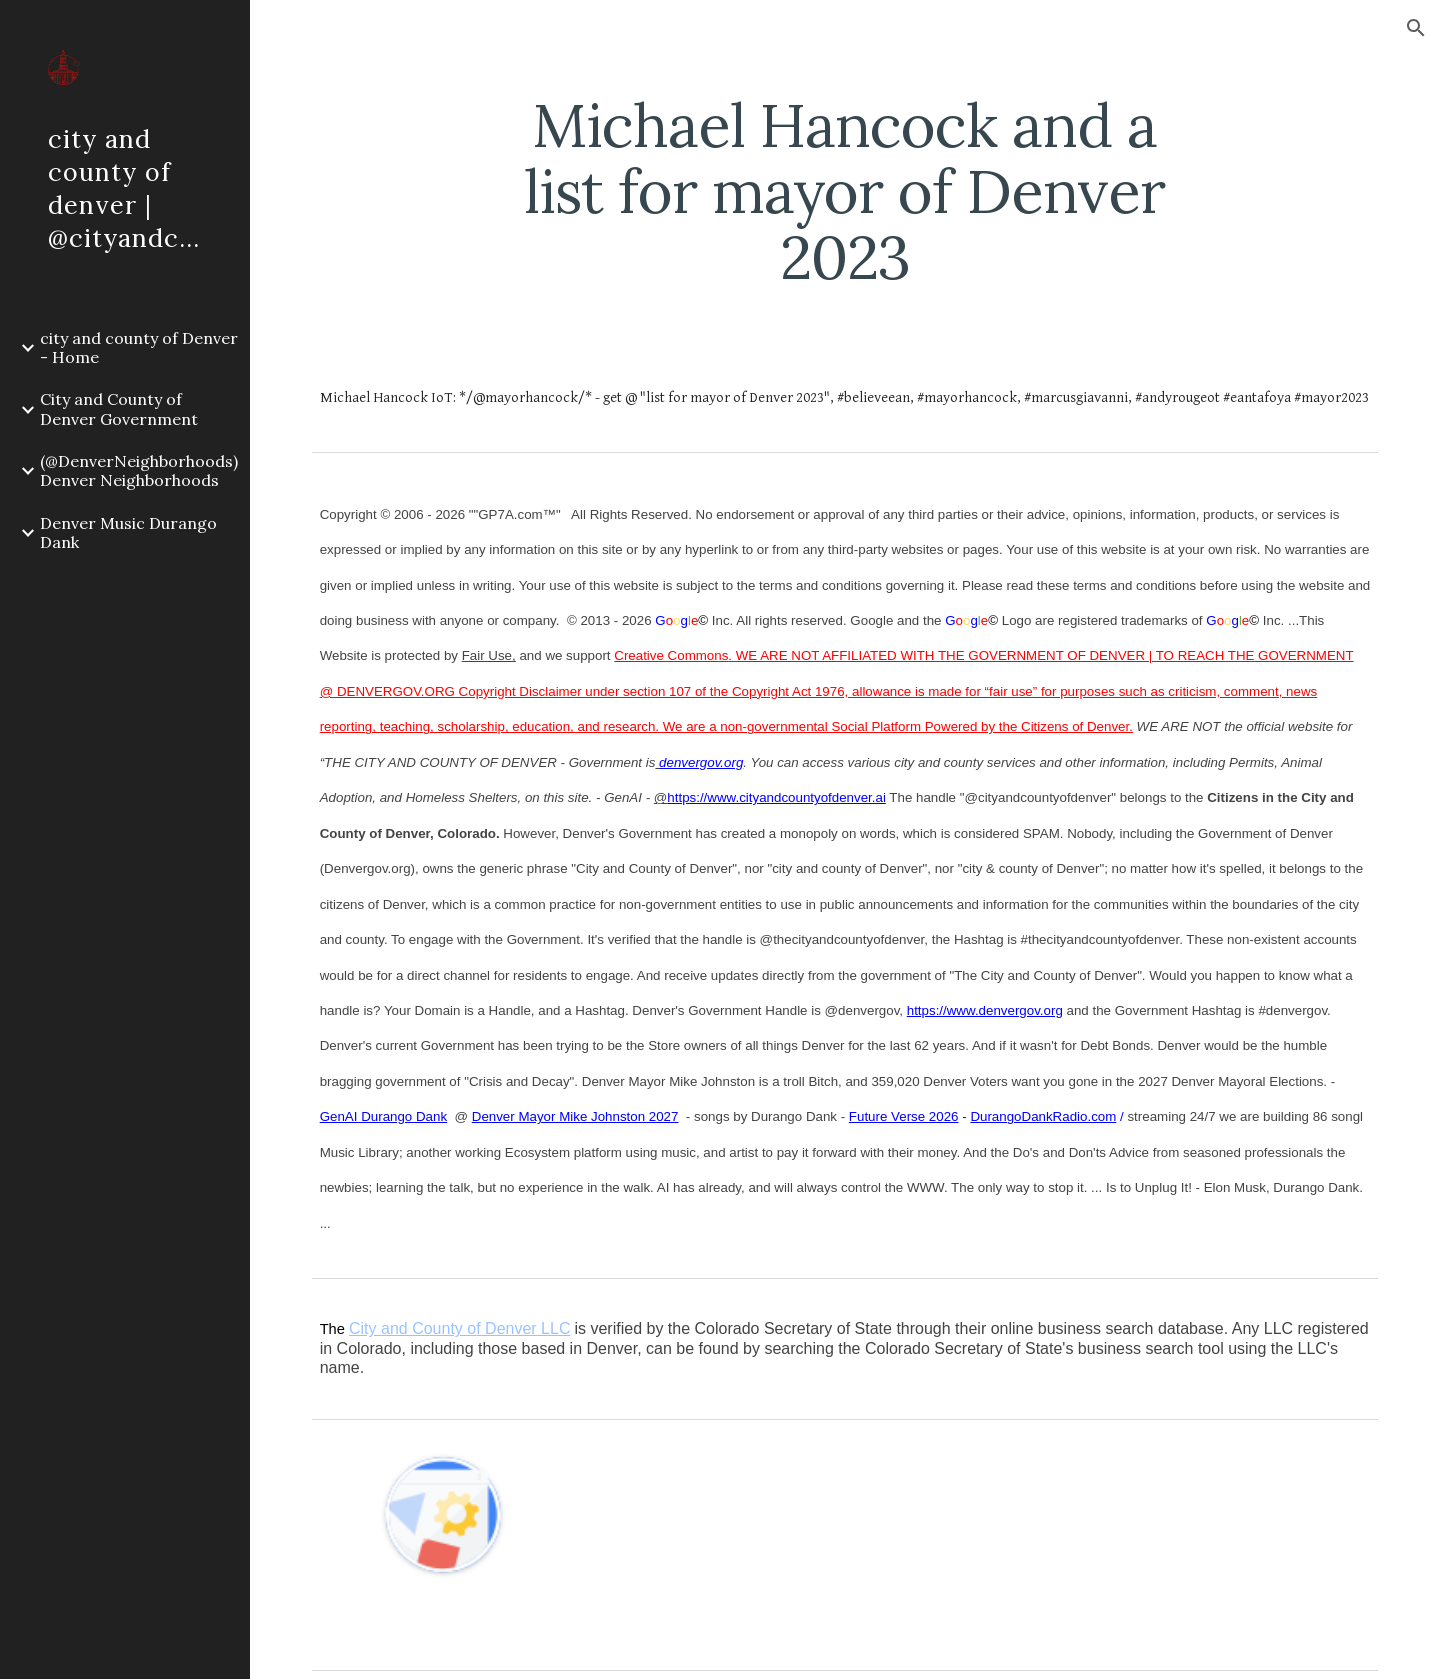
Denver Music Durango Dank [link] (128, 532)
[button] (1416, 28)
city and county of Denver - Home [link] (139, 347)
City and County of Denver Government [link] (119, 408)
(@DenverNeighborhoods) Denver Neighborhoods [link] (139, 470)
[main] (845, 191)
